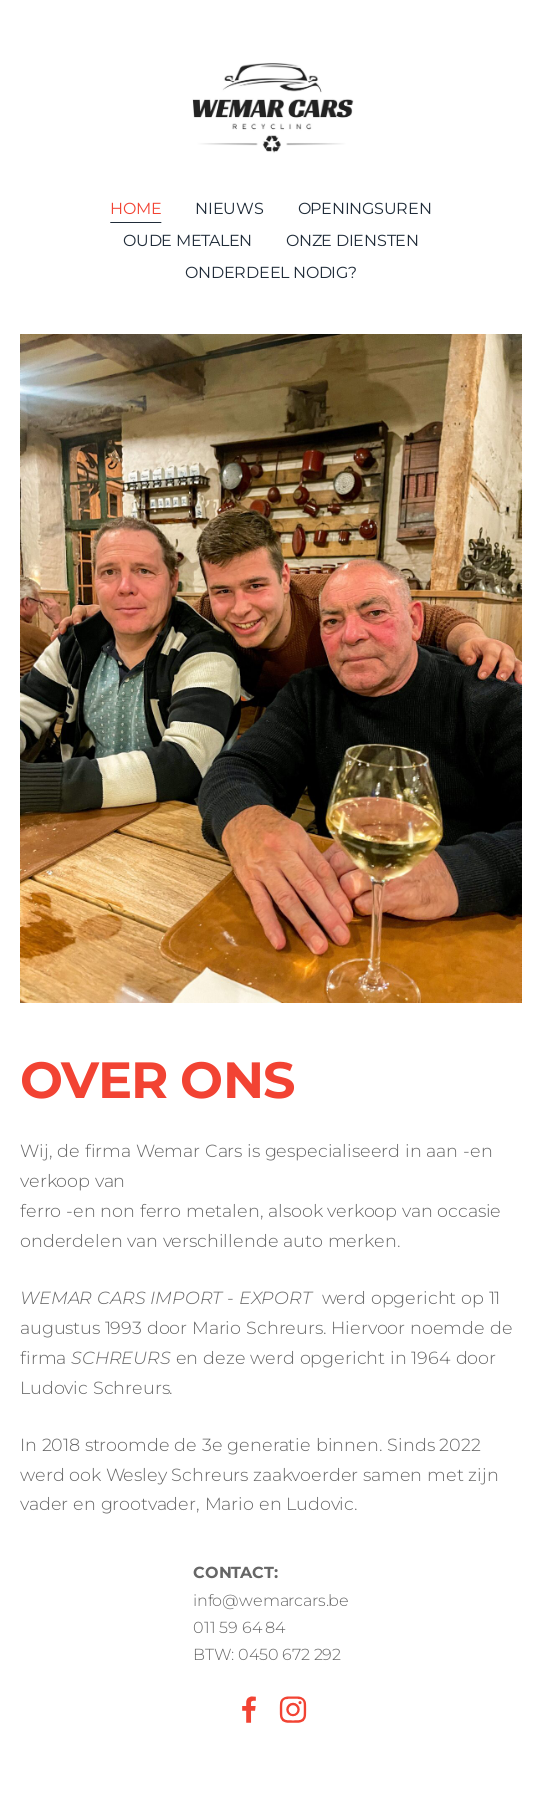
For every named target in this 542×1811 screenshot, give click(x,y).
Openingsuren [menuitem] (365, 208)
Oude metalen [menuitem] (187, 240)
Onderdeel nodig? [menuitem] (270, 272)
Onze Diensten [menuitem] (352, 240)
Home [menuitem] (135, 208)
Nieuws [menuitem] (229, 208)
